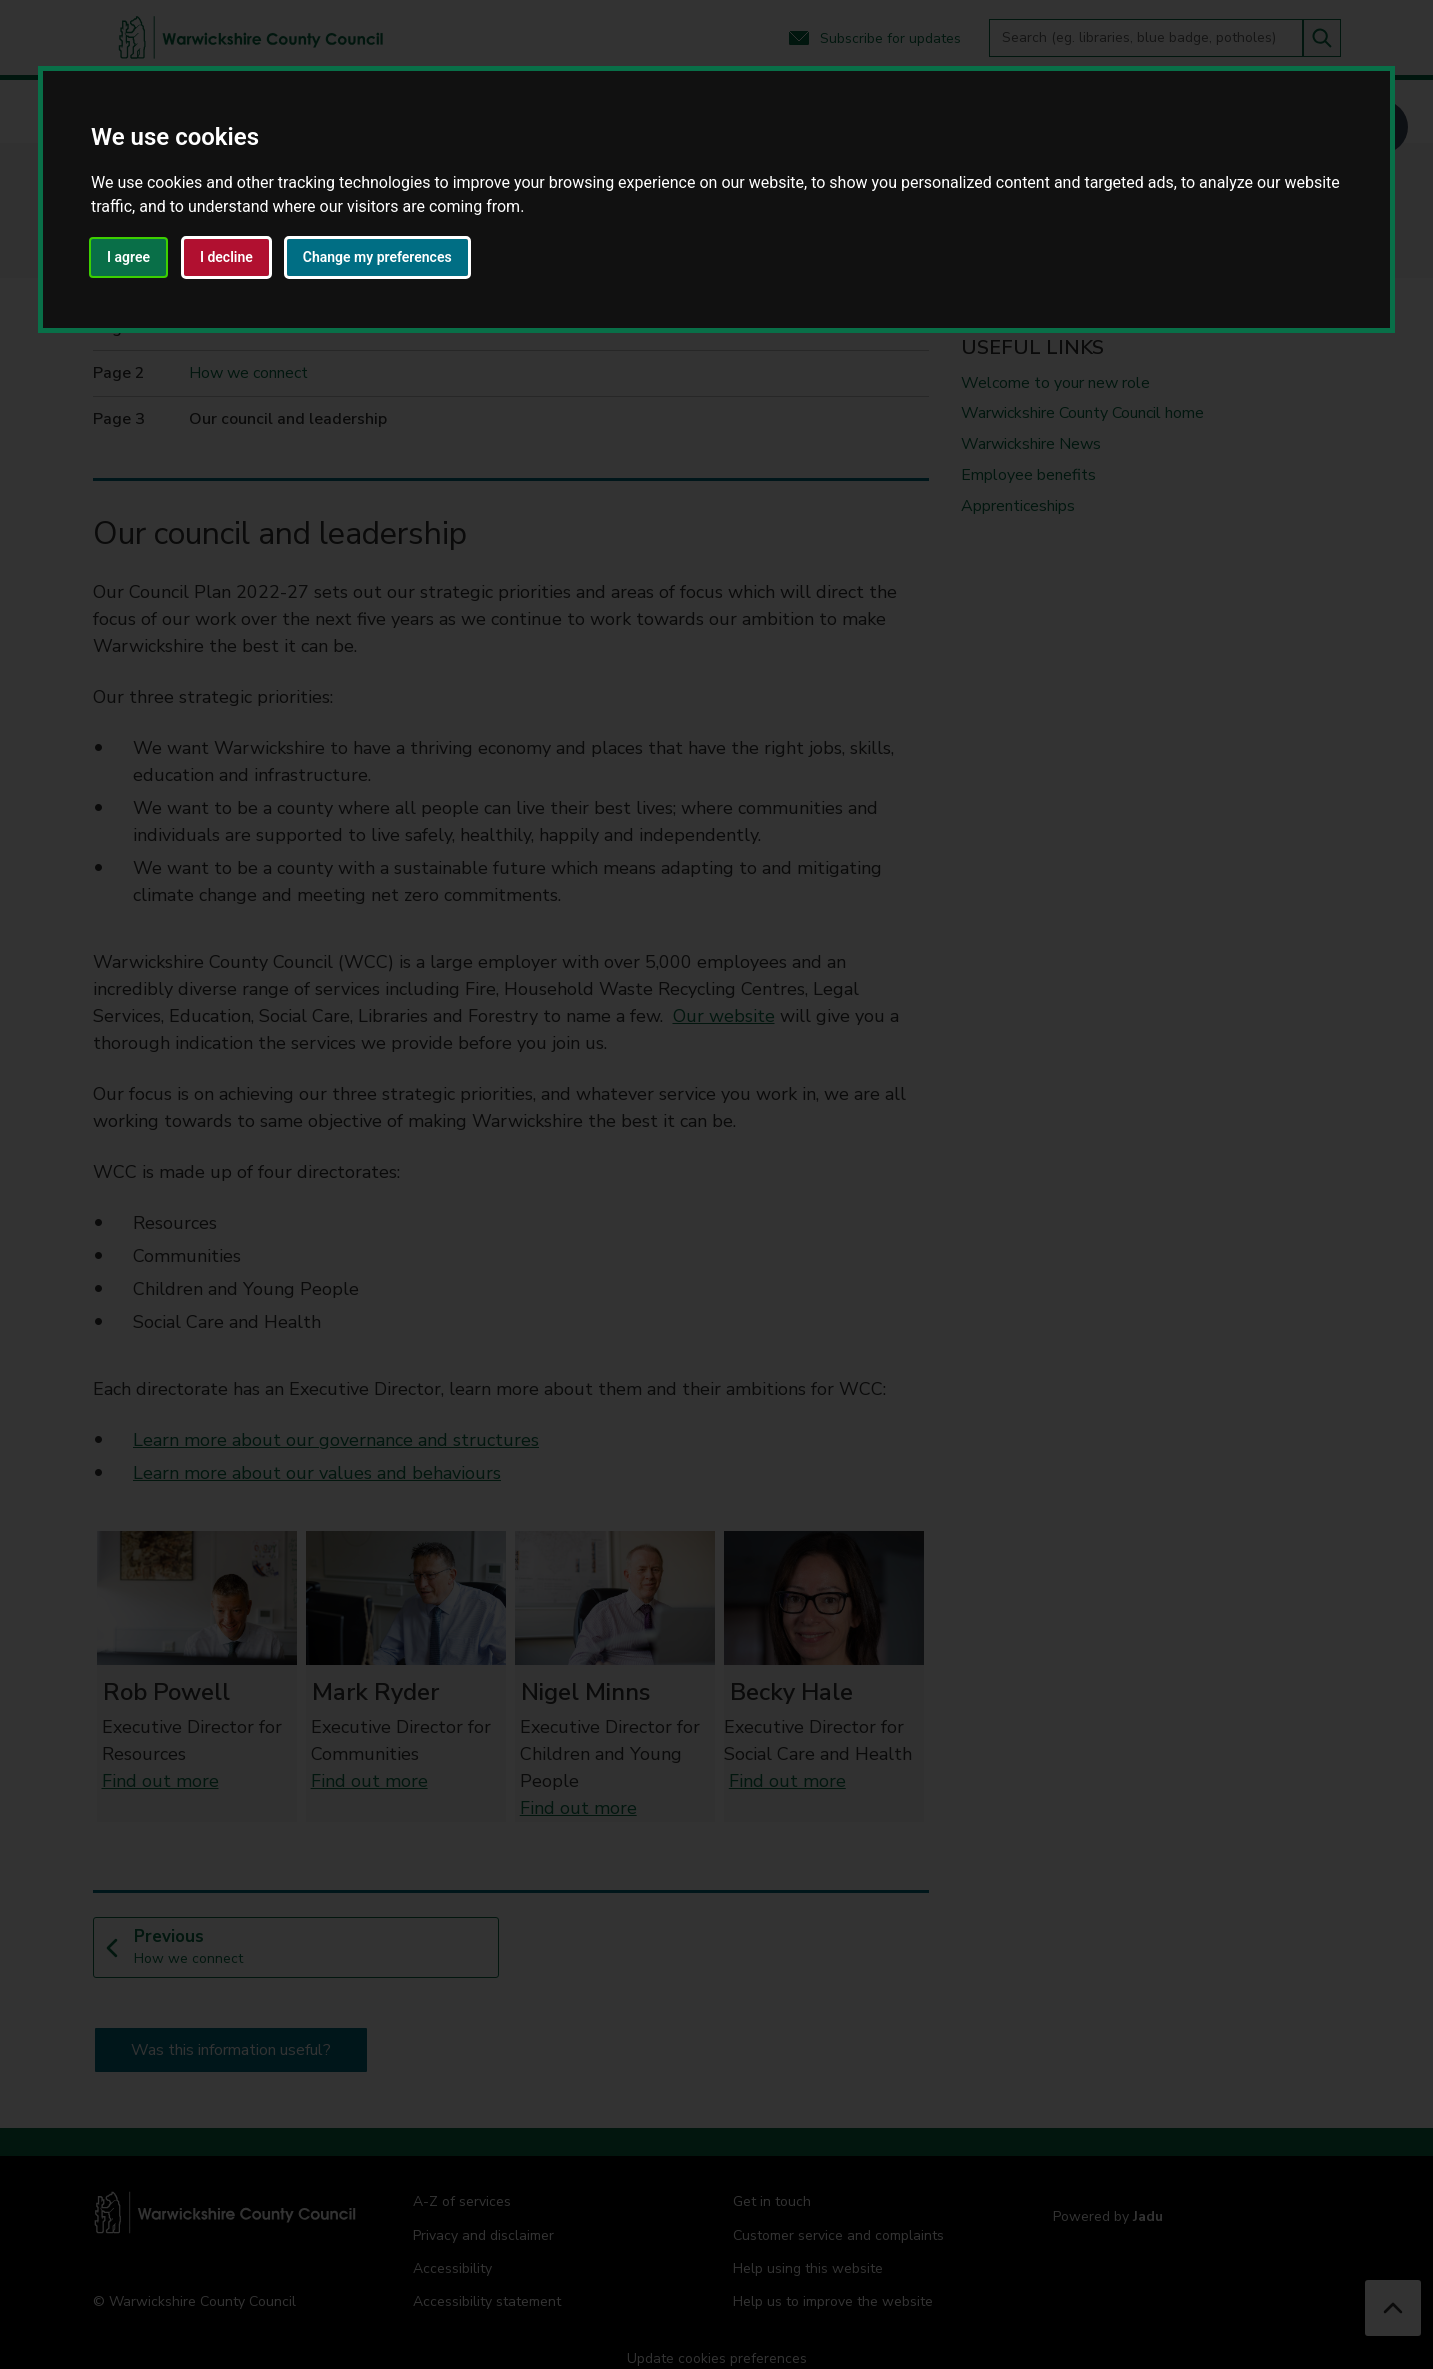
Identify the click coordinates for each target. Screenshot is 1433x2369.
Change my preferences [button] (377, 257)
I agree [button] (128, 257)
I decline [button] (226, 257)
